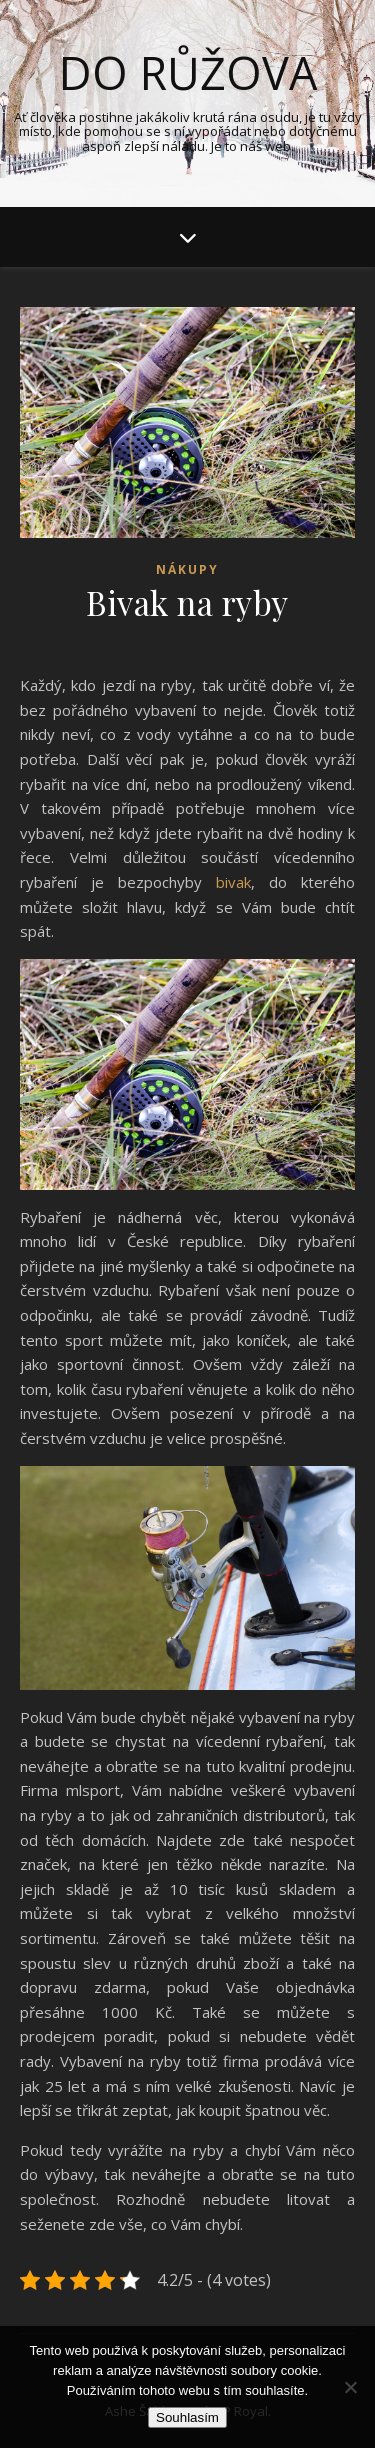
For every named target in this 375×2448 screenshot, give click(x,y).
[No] (350, 2387)
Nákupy (187, 569)
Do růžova (188, 72)
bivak (233, 882)
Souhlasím (187, 2417)
